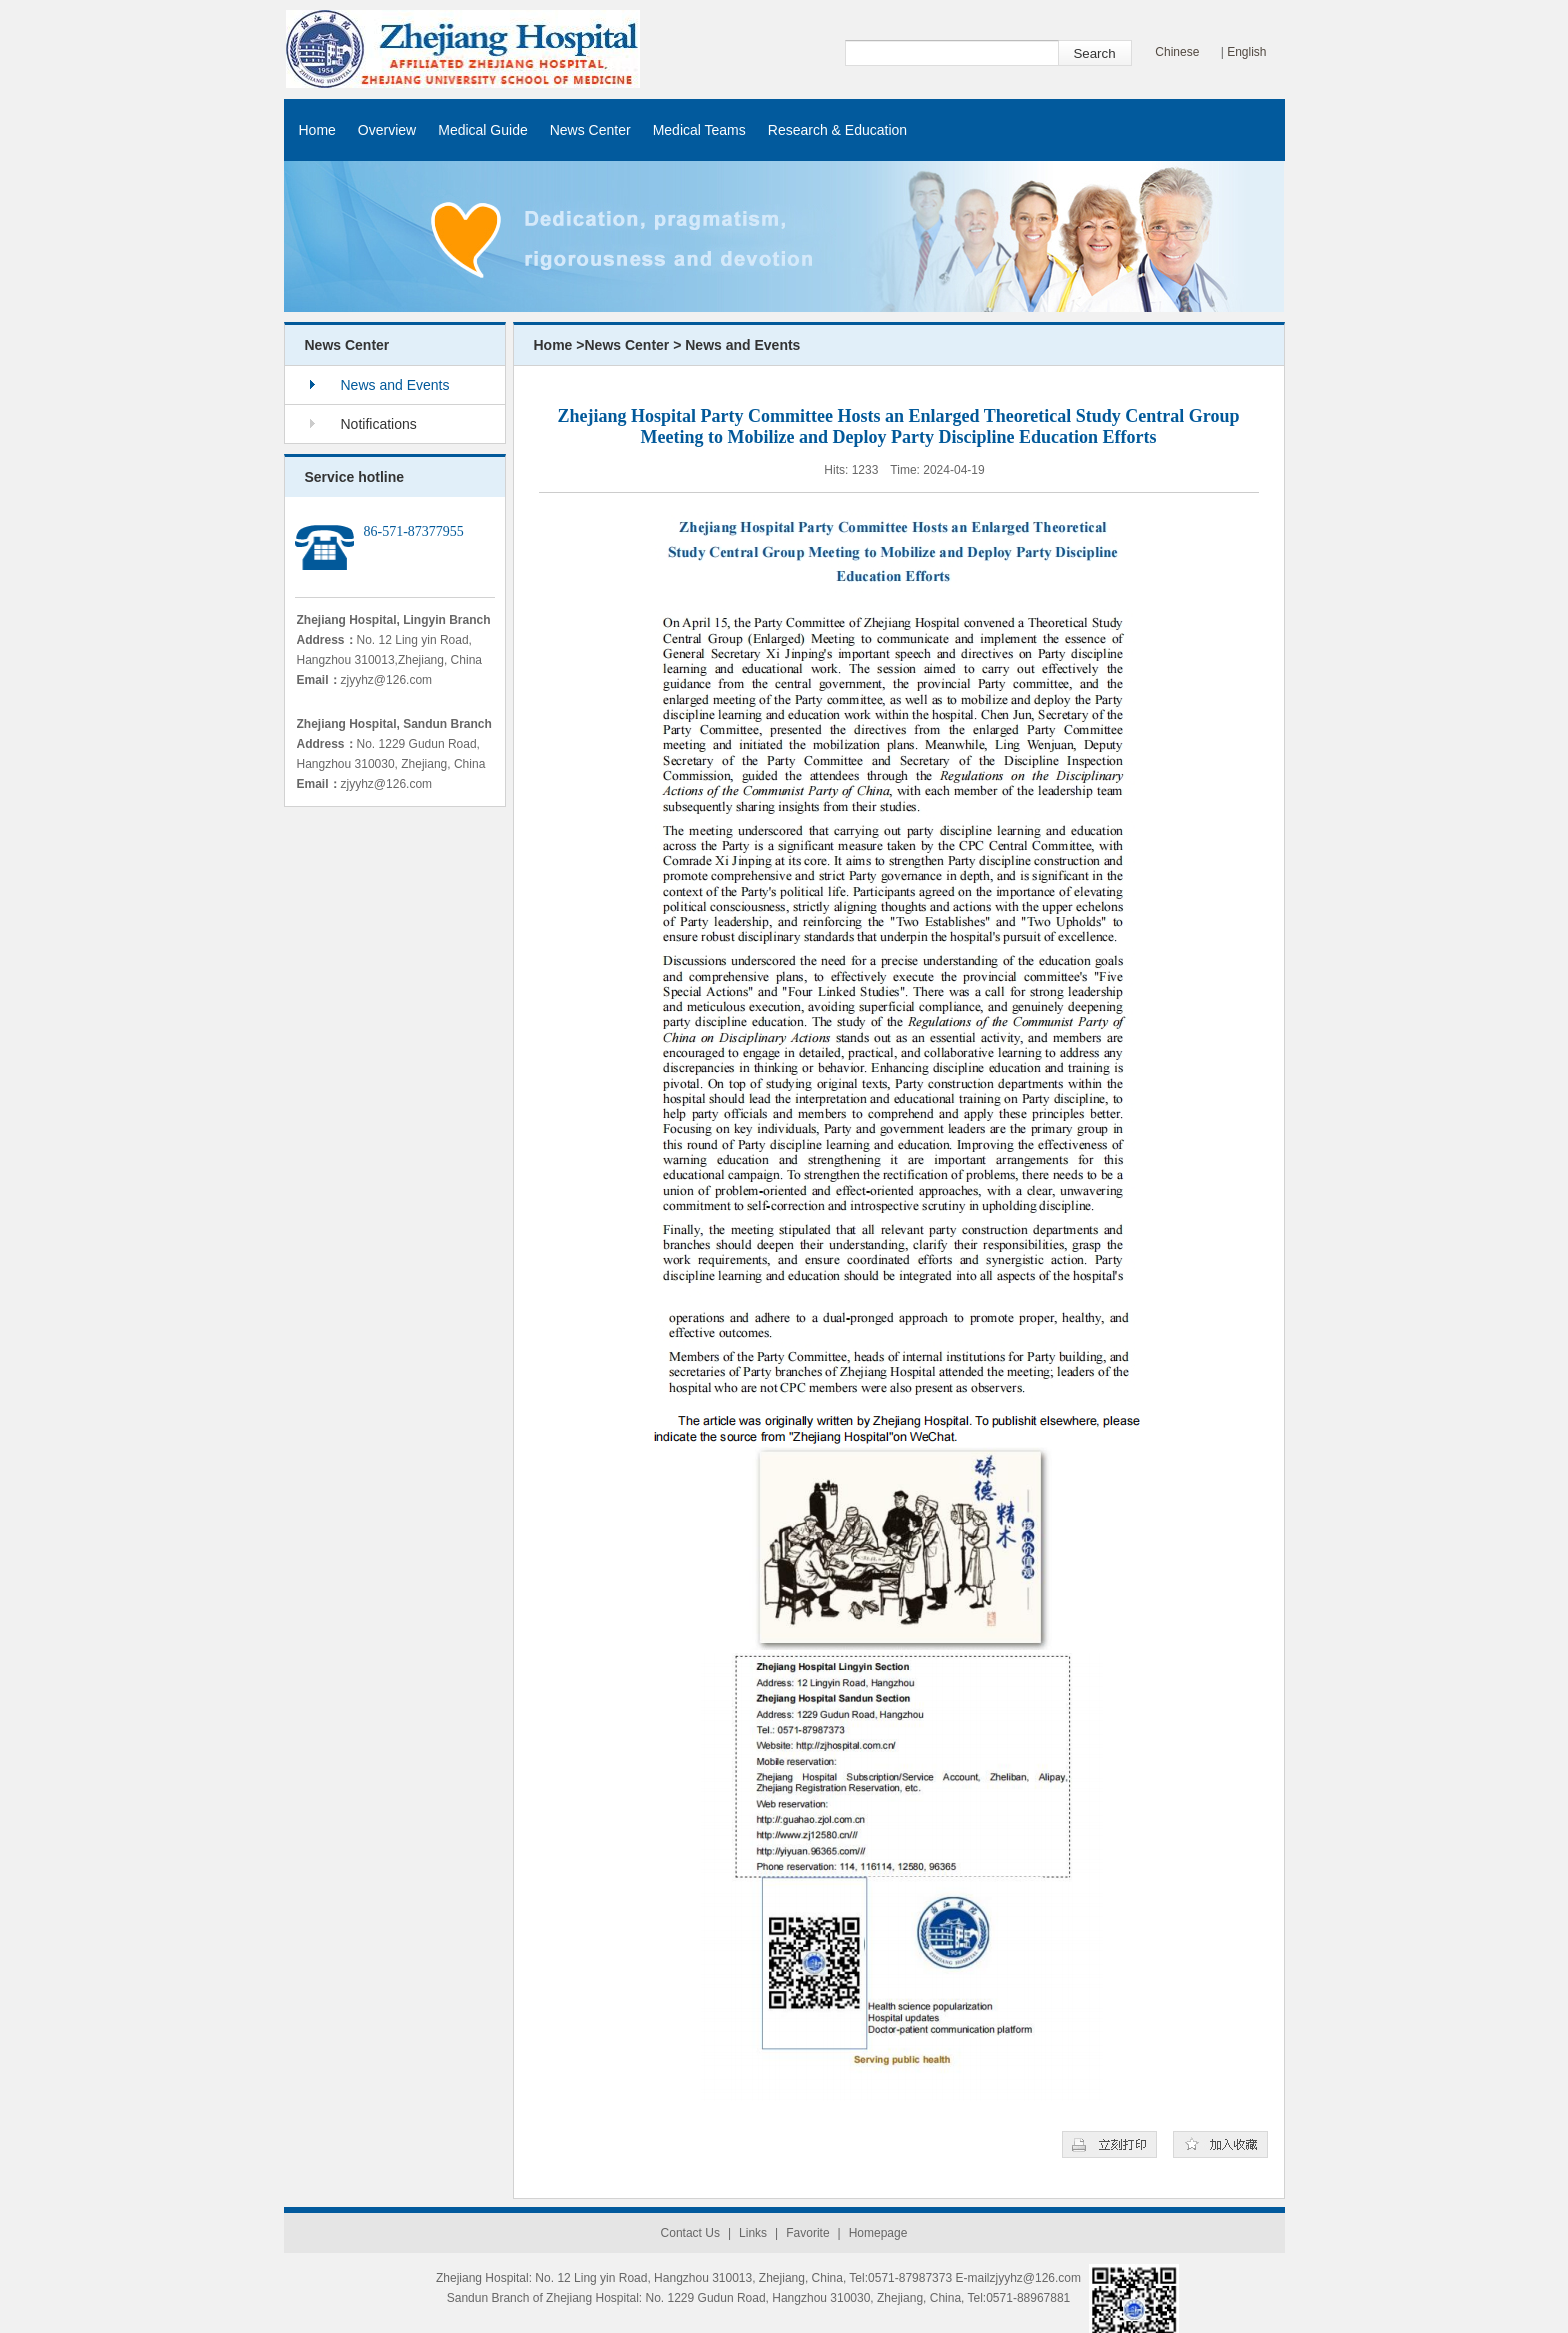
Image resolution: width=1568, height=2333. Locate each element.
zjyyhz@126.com (387, 680)
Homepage (878, 2233)
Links (753, 2233)
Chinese (1177, 52)
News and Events (395, 385)
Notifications (379, 424)
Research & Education (837, 130)
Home (317, 130)
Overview (387, 130)
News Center (590, 130)
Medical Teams (699, 130)
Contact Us (690, 2233)
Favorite (807, 2233)
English (1246, 52)
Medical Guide (483, 130)
